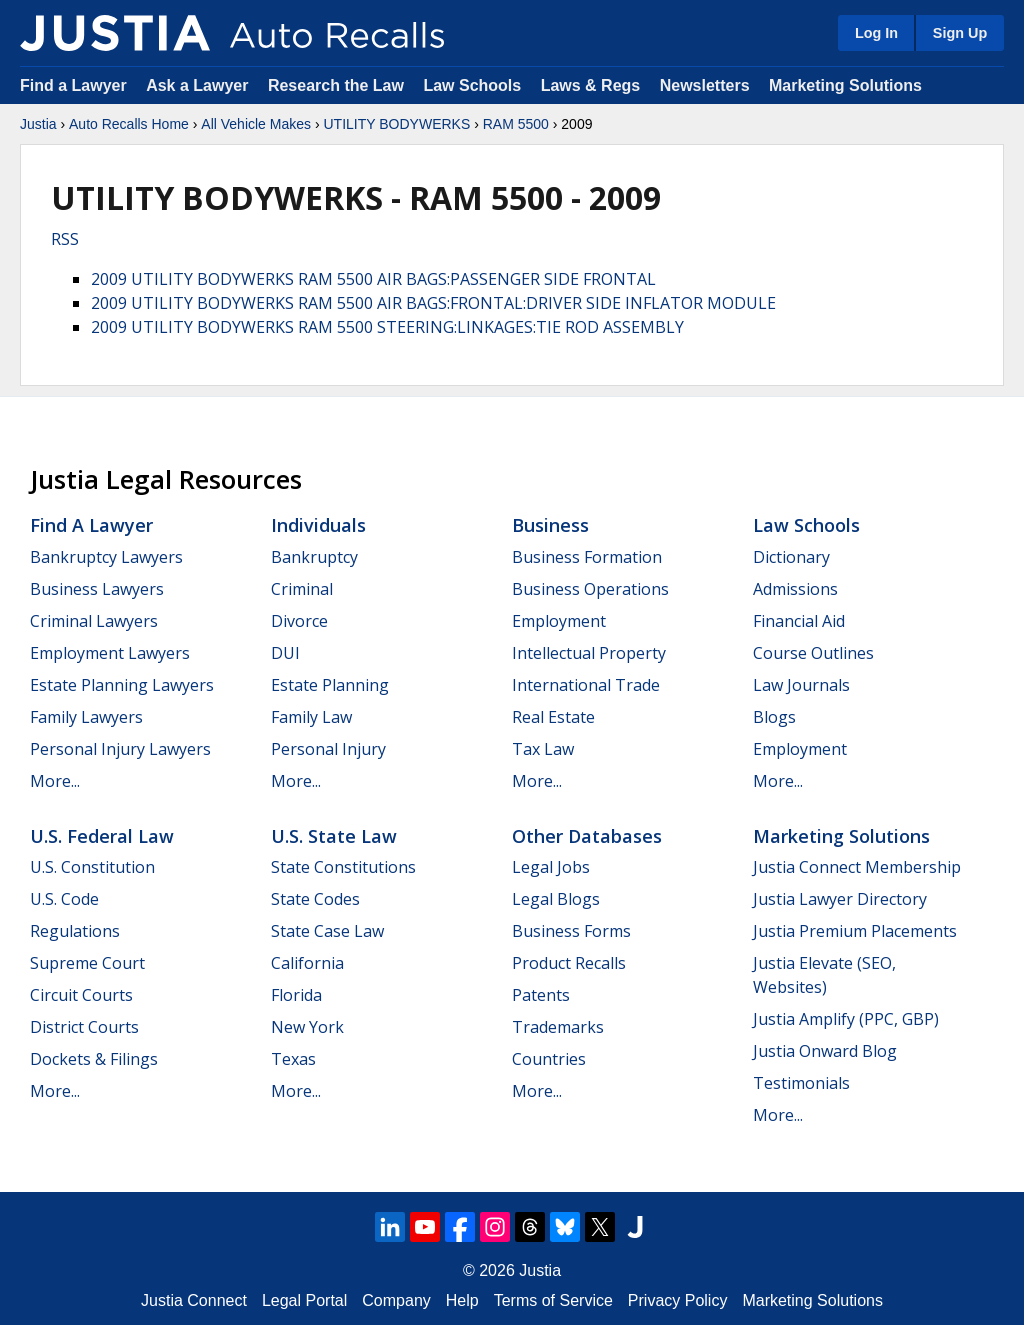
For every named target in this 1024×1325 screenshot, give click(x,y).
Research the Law (336, 85)
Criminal (302, 589)
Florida (296, 995)
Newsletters (705, 85)
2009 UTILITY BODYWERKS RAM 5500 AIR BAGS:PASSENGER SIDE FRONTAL (373, 279)
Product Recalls (569, 963)
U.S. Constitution (92, 867)
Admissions (795, 589)
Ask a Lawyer (199, 85)
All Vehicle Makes (256, 124)
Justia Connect (194, 1300)
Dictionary (791, 557)
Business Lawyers (97, 589)
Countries (549, 1059)
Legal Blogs (556, 899)
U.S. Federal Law (102, 836)
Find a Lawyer (73, 85)
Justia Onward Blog (825, 1051)
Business (550, 525)
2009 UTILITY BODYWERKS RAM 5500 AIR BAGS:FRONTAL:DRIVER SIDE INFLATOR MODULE (433, 303)
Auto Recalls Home (129, 124)
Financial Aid (799, 621)
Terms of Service (553, 1300)
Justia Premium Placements (855, 931)
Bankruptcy (314, 557)
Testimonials (801, 1083)
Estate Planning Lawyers (122, 685)
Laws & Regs (591, 85)
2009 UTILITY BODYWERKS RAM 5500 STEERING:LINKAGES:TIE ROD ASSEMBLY (387, 327)
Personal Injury (328, 749)
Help (462, 1300)
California (307, 963)
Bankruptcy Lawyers (106, 557)
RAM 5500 (516, 124)
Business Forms (571, 931)
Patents (541, 995)
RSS (65, 239)
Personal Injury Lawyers (120, 749)
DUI (285, 653)
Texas (293, 1059)
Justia (38, 124)
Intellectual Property (589, 653)
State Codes (315, 899)
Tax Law (543, 749)
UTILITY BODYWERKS (396, 124)
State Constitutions (343, 867)
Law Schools (472, 85)
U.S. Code (64, 899)
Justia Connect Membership (857, 867)
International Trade (586, 685)
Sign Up (960, 33)
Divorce (299, 621)
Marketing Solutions (845, 85)
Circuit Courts (81, 995)
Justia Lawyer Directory (840, 899)
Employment (559, 621)
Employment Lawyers (110, 653)
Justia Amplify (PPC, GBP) (846, 1019)
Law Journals (801, 685)
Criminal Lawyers (94, 621)
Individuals (318, 525)
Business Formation (587, 557)
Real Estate (553, 717)
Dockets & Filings (94, 1059)
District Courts (84, 1027)
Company (396, 1300)
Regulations (75, 931)
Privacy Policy (678, 1300)
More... (55, 781)
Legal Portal (304, 1300)
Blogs (774, 717)
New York (307, 1027)
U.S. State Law (334, 836)
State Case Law (327, 931)
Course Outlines (813, 653)
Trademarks (558, 1027)
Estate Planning (330, 685)
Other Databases (587, 836)
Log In (876, 33)
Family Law (311, 717)
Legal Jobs (551, 867)
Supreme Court (87, 963)
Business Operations (590, 589)
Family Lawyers (86, 717)
